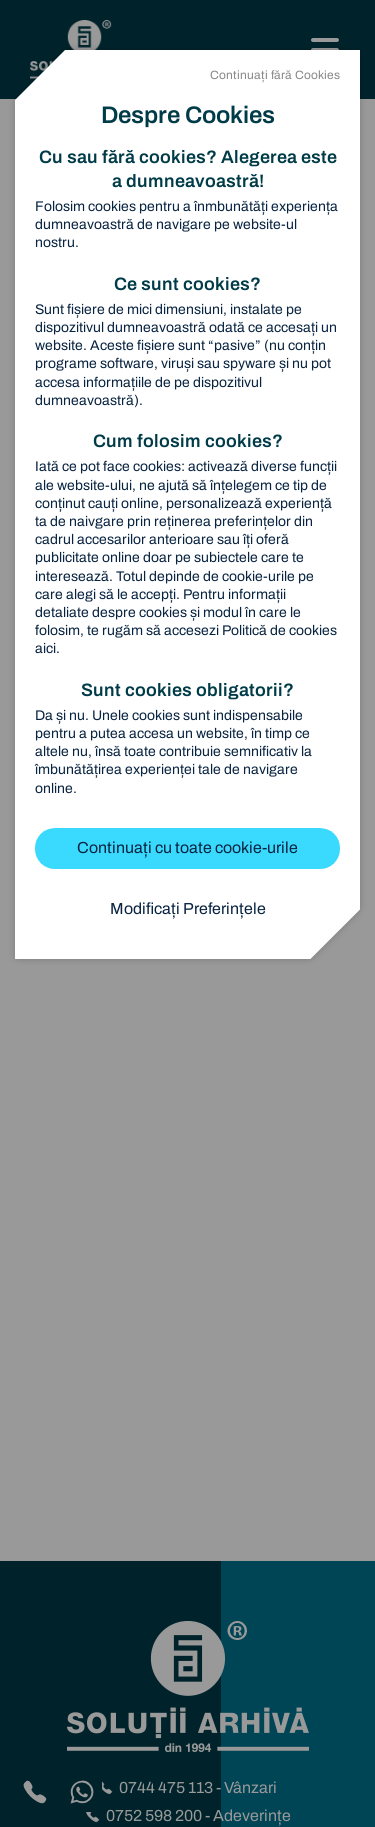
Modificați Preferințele (188, 908)
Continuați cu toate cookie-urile (187, 847)
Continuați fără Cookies (275, 75)
